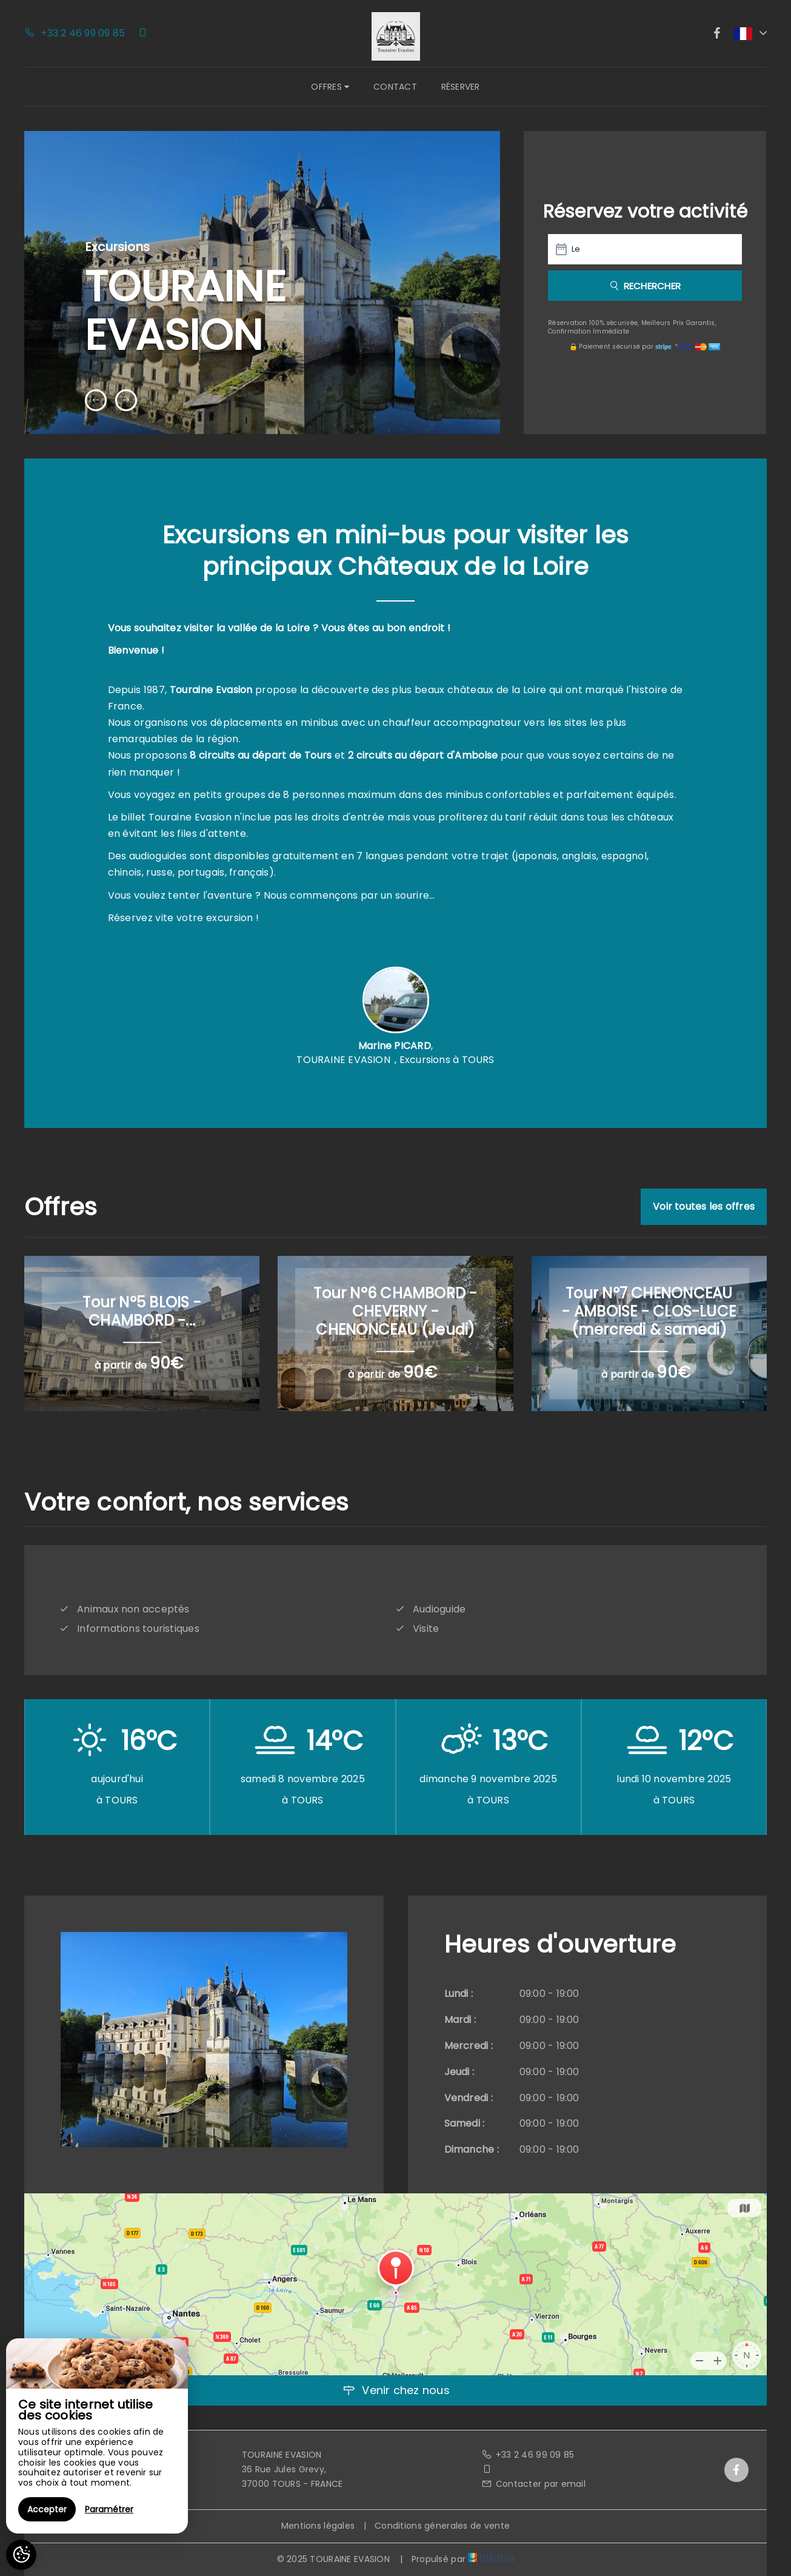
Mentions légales (318, 2526)
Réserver (460, 87)
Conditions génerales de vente (442, 2526)
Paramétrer (109, 2509)
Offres (330, 87)
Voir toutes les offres (704, 1206)
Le (576, 249)
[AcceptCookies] (21, 2555)
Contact (395, 87)
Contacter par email (533, 2484)
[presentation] (96, 400)
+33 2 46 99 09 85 (527, 2455)
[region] (97, 2436)
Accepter (47, 2509)
